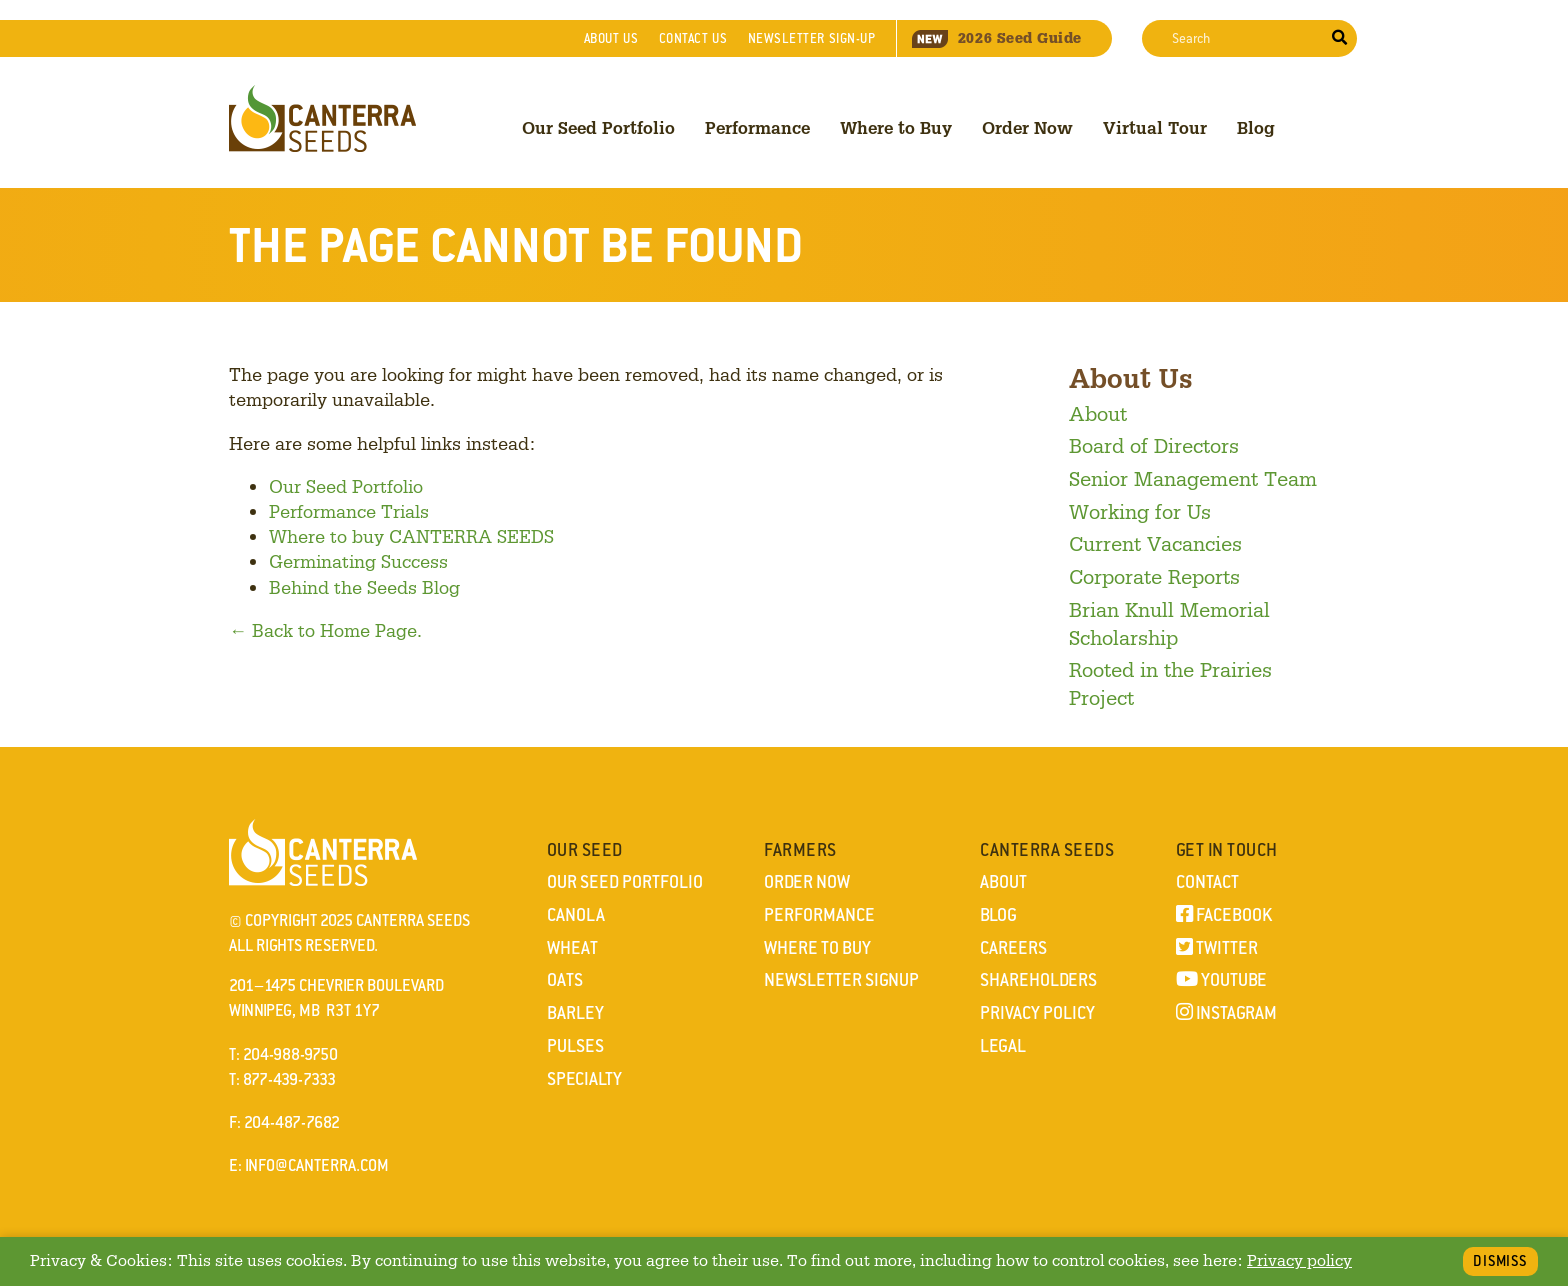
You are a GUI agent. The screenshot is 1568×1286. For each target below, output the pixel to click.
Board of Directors (1154, 445)
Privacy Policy (1037, 1013)
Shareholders (1038, 980)
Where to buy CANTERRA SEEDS (411, 536)
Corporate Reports (1154, 576)
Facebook (1224, 915)
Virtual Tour (1155, 127)
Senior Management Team (1193, 478)
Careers (1013, 948)
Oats (565, 980)
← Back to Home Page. (325, 630)
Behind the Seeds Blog (364, 587)
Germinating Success (358, 561)
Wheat (572, 948)
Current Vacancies (1155, 543)
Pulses (575, 1046)
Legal (1003, 1046)
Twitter (1217, 948)
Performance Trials (349, 511)
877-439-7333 (289, 1079)
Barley (575, 1013)
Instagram (1226, 1013)
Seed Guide (997, 38)
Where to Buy (896, 127)
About (611, 38)
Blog (1256, 127)
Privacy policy (1299, 1260)
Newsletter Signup (841, 980)
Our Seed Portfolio (598, 127)
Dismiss (1500, 1261)
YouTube (1221, 980)
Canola (576, 915)
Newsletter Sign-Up (812, 38)
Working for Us (1140, 511)
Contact (693, 38)
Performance (757, 127)
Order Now (1027, 127)
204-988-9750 (290, 1054)
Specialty (584, 1079)
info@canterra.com (317, 1165)
